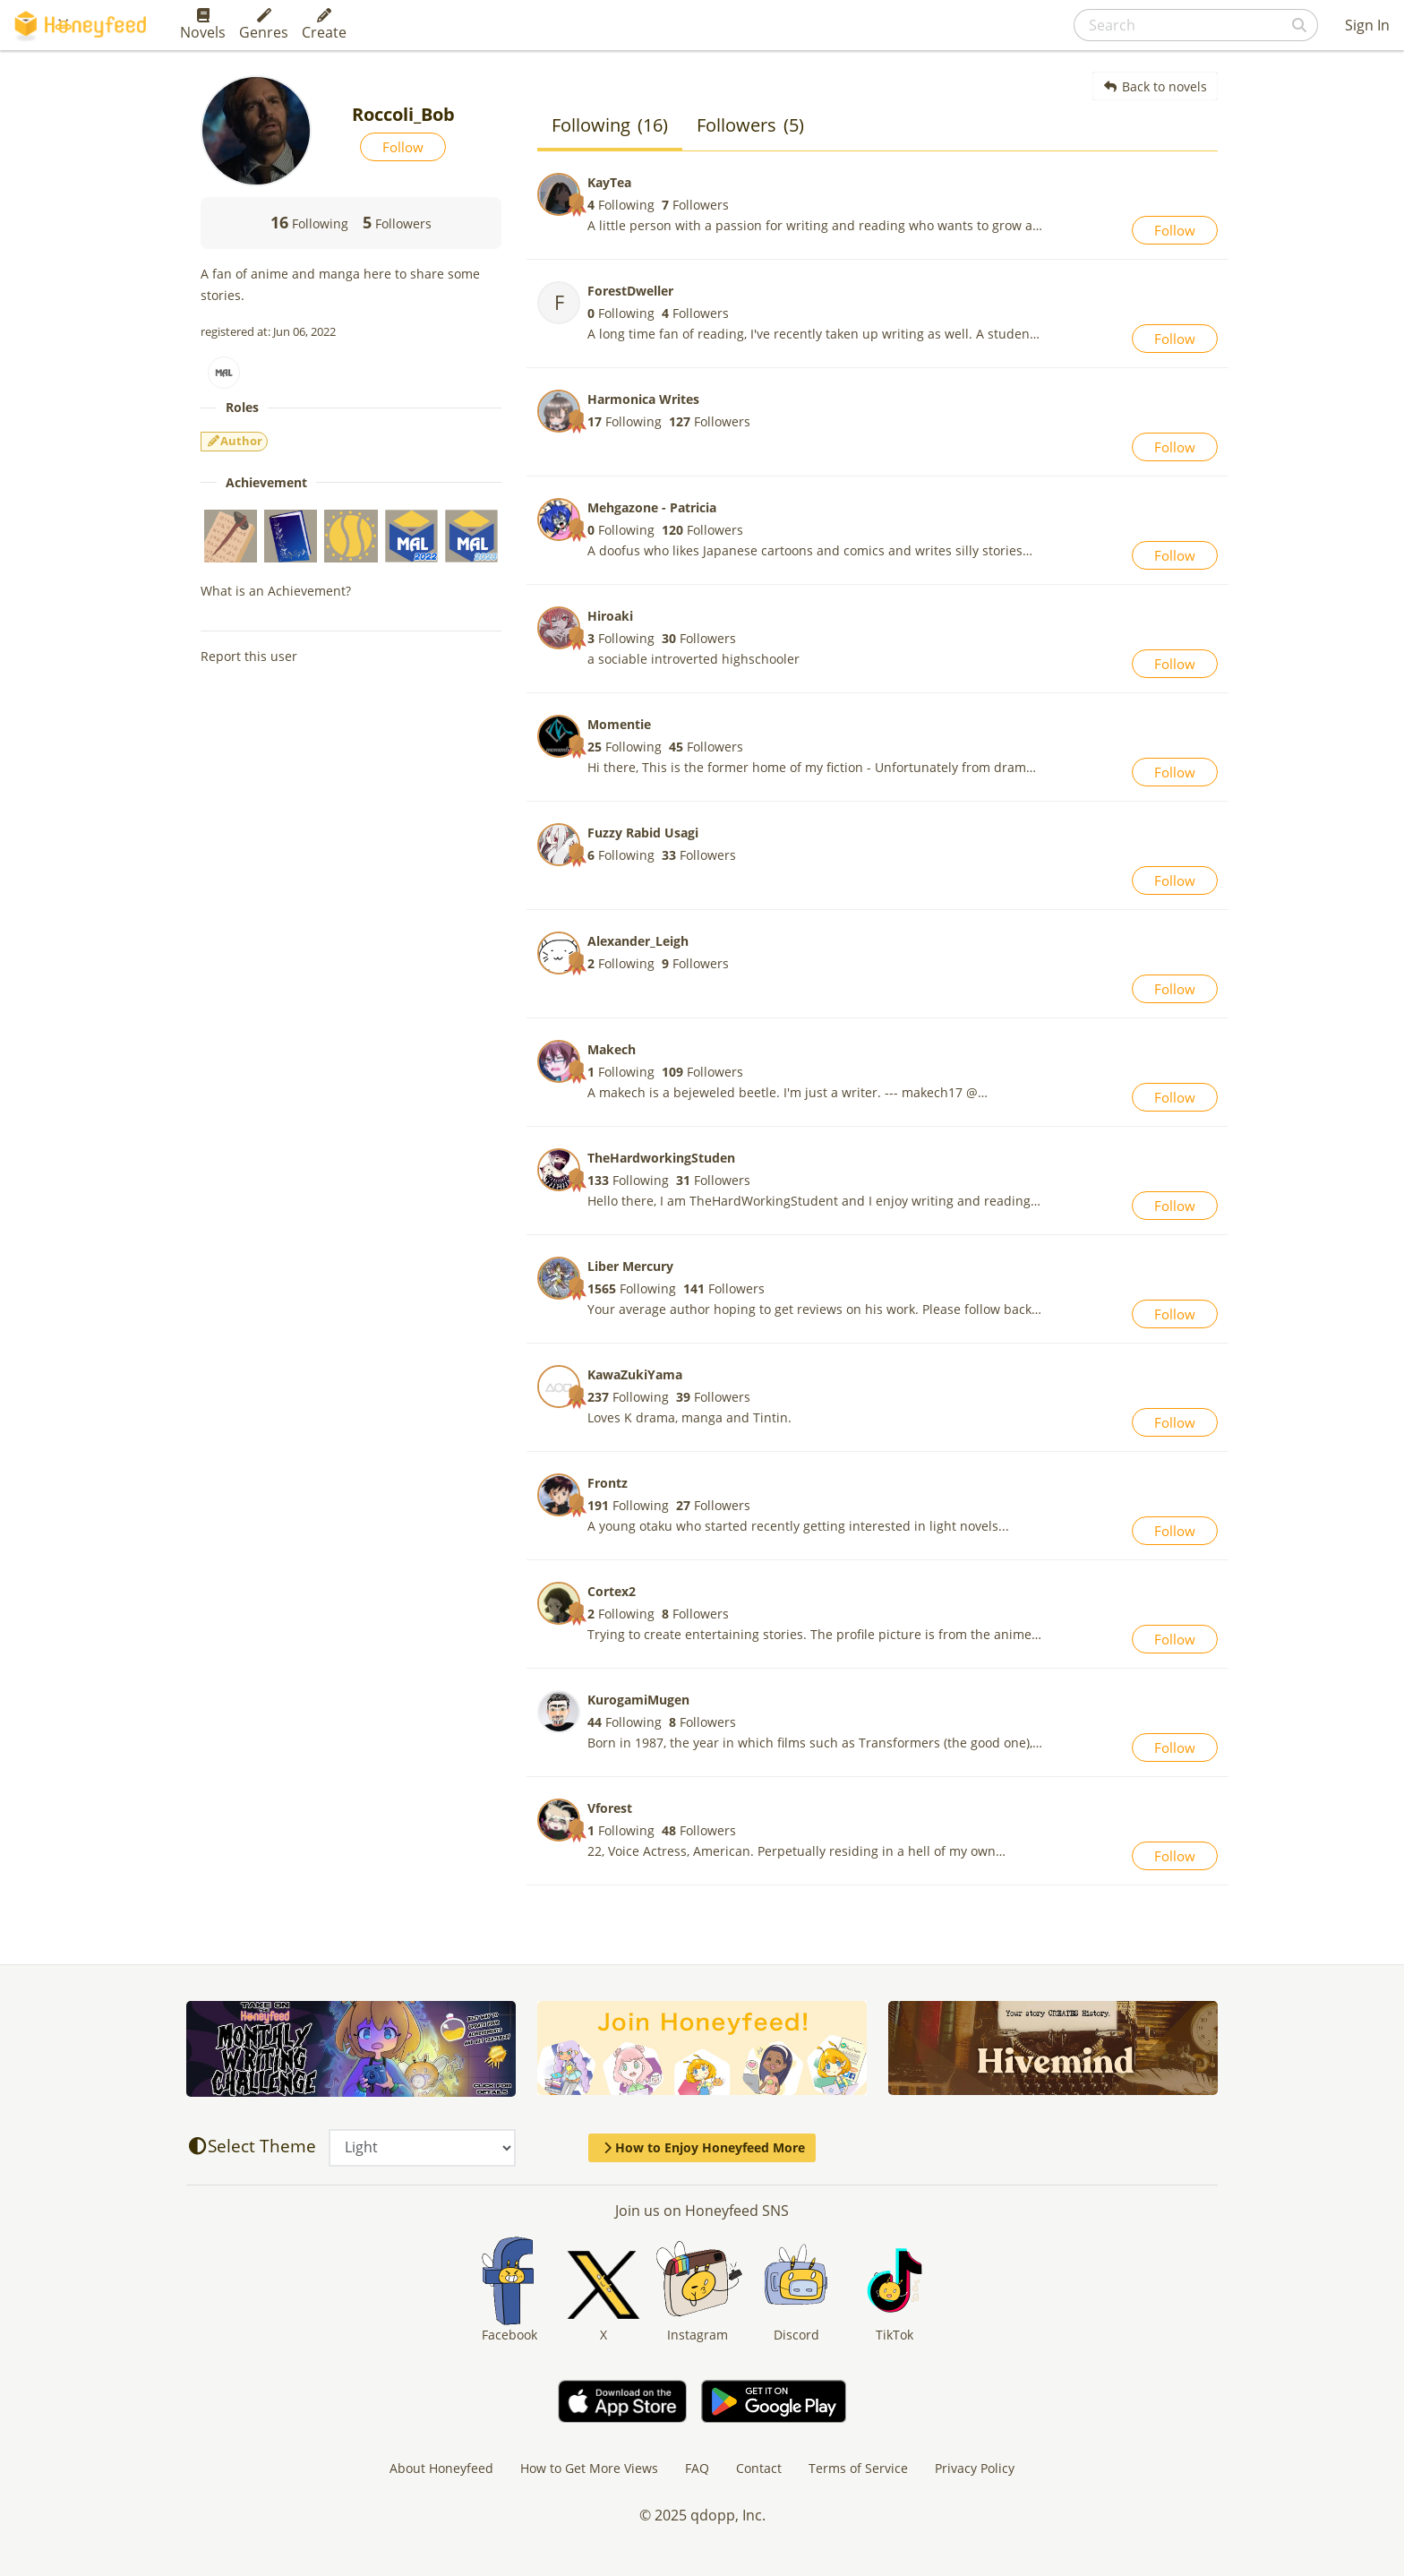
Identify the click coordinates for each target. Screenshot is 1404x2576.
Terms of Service (858, 2468)
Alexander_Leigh (638, 940)
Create (324, 25)
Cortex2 (611, 1591)
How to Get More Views (589, 2468)
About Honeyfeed (441, 2468)
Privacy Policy (974, 2468)
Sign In (1367, 25)
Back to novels (1155, 86)
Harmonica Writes (643, 399)
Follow (403, 147)
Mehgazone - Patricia (651, 507)
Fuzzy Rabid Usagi (642, 832)
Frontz (607, 1482)
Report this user (249, 656)
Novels (203, 25)
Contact (759, 2468)
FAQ (697, 2468)
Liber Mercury (630, 1266)
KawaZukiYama (634, 1374)
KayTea (609, 182)
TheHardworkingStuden (661, 1157)
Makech (611, 1049)
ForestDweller (630, 290)
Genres (263, 25)
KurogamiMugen (638, 1699)
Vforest (609, 1807)
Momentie (619, 724)
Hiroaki (610, 615)
